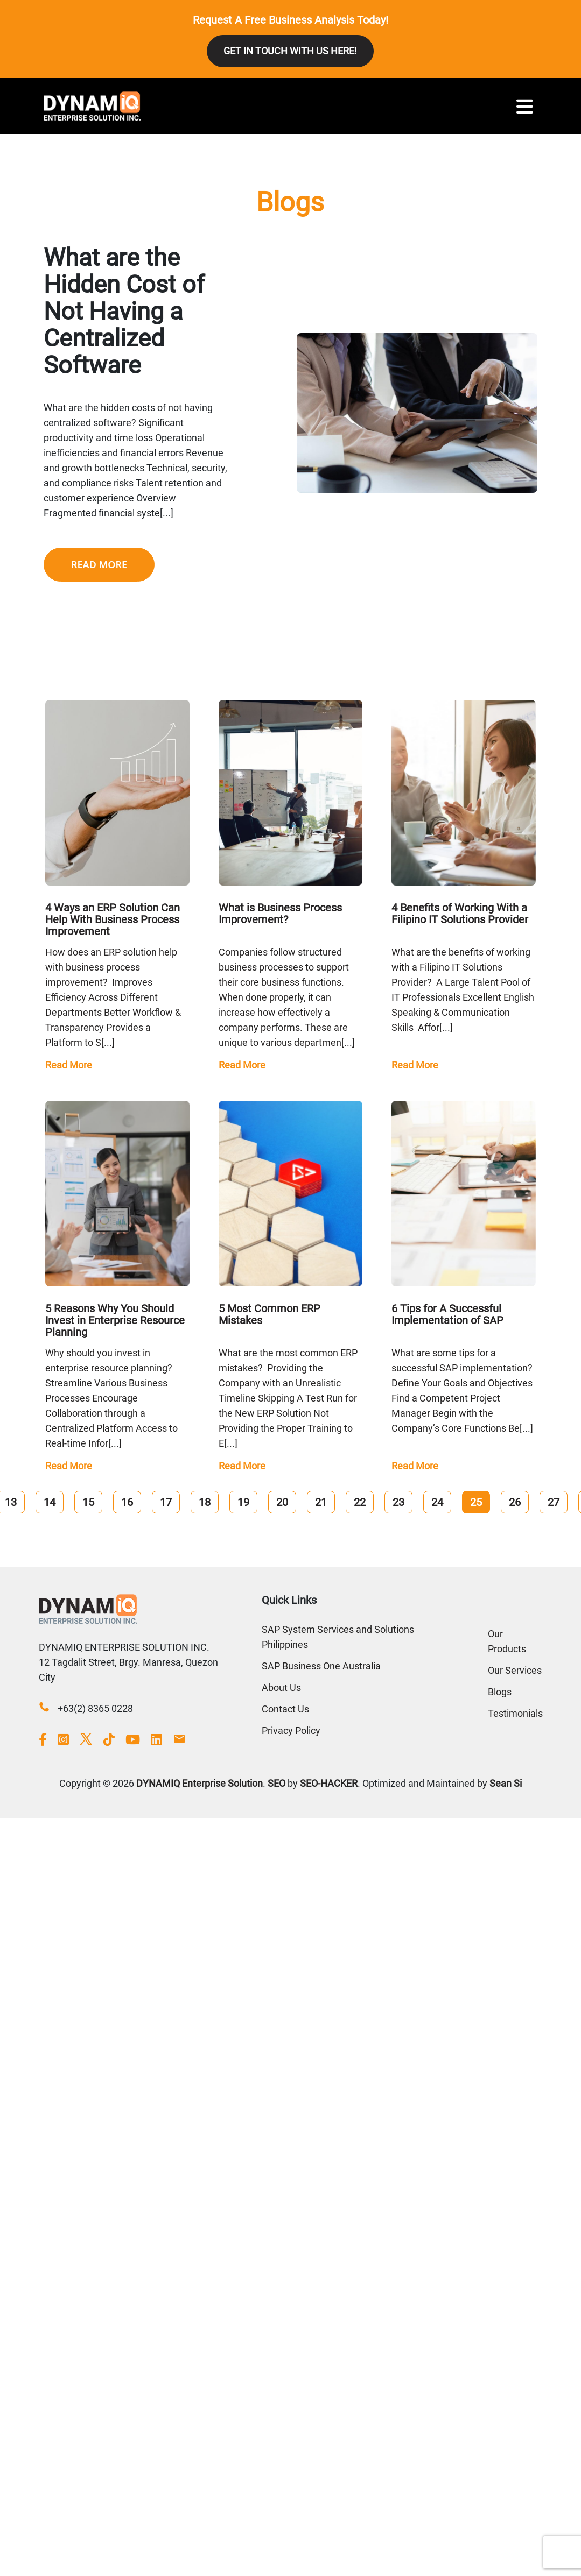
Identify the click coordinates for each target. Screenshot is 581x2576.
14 (49, 1502)
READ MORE (99, 564)
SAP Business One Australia (321, 1666)
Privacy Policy (291, 1730)
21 (321, 1502)
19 (243, 1502)
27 (553, 1502)
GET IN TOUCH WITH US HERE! (290, 50)
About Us (281, 1687)
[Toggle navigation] (524, 106)
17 (166, 1502)
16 (127, 1502)
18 (205, 1502)
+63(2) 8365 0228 (95, 1708)
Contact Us (285, 1709)
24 (437, 1502)
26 (515, 1502)
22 (360, 1502)
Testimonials (515, 1713)
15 (88, 1502)
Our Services (515, 1670)
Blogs (500, 1691)
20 (282, 1502)
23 (398, 1502)
